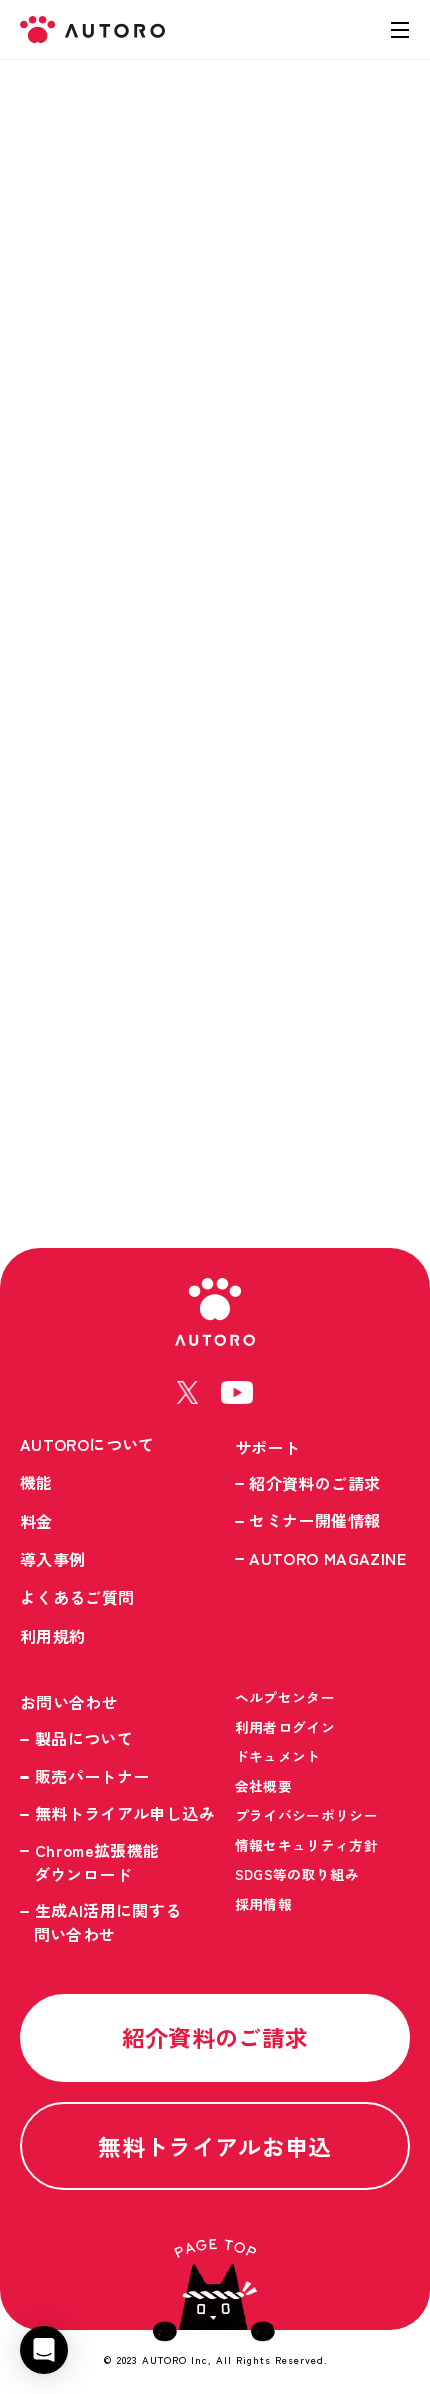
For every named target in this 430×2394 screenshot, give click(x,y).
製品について (84, 1738)
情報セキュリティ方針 (307, 1845)
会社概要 (263, 1786)
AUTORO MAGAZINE (327, 1558)
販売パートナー (92, 1776)
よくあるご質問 (77, 1597)
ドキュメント (278, 1756)
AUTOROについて (87, 1444)
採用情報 (263, 1904)
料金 (36, 1521)
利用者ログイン (285, 1727)
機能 (36, 1482)
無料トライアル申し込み (125, 1813)
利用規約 (52, 1636)
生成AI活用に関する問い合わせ (108, 1922)
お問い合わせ (69, 1702)
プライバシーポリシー (307, 1815)
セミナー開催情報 (314, 1520)
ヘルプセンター (285, 1697)
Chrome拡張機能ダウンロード (97, 1862)
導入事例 (52, 1559)
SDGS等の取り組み (297, 1874)
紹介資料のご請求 (314, 1483)
